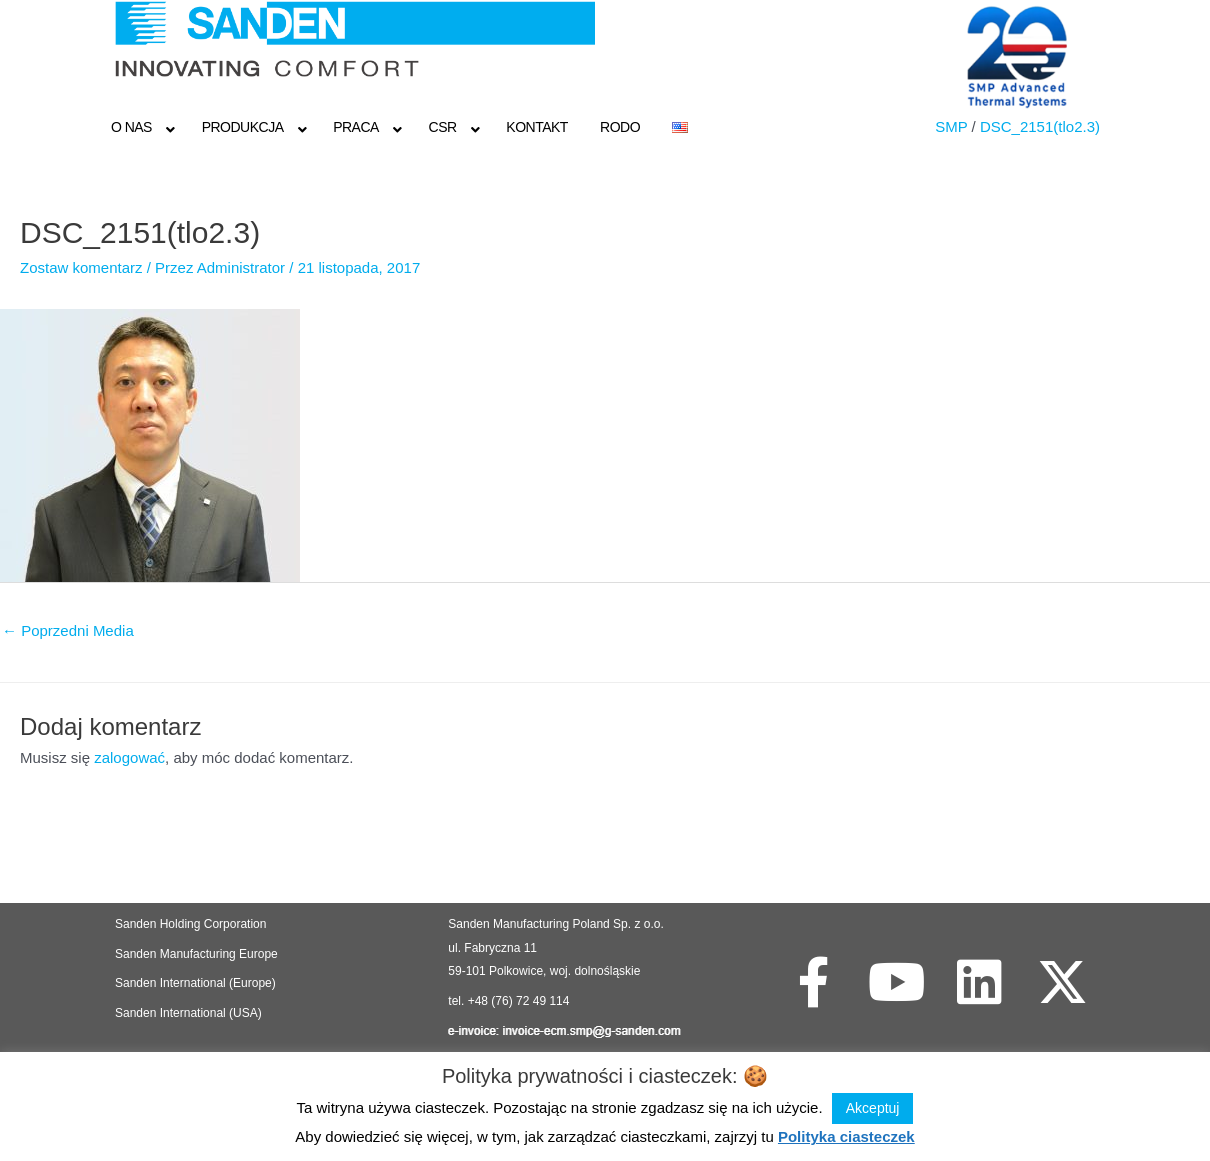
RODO (620, 127)
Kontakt (537, 127)
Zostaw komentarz (81, 267)
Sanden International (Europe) (195, 983)
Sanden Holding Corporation (192, 924)
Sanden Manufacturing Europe (196, 954)
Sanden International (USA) (188, 1013)
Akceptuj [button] (873, 1108)
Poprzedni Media (68, 630)
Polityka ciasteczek (846, 1136)
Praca (356, 127)
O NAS (131, 127)
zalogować (129, 757)
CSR (443, 127)
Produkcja (243, 127)
